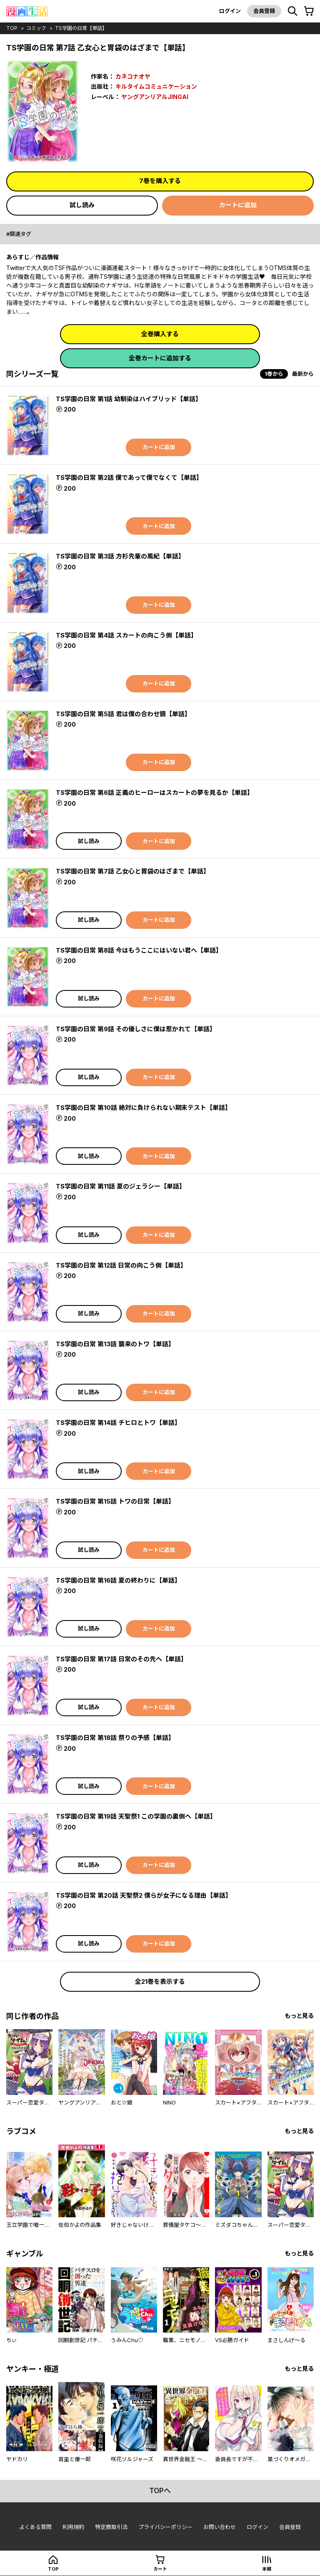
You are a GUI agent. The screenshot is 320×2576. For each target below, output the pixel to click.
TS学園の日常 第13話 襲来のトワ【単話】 (115, 1344)
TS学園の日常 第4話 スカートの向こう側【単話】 (126, 635)
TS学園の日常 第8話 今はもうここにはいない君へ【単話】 (139, 950)
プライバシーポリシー (165, 2527)
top (12, 28)
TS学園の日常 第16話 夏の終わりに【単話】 (118, 1580)
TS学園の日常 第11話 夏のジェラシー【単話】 (120, 1186)
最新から (303, 373)
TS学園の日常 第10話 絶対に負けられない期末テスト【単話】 (143, 1108)
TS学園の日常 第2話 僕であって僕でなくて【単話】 (129, 477)
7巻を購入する (160, 181)
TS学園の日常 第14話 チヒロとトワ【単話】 (118, 1423)
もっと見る (299, 2015)
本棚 (266, 2569)
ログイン (230, 10)
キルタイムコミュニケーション (156, 86)
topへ (160, 2491)
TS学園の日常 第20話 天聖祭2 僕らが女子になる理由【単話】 (144, 1895)
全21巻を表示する (160, 1981)
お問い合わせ (219, 2527)
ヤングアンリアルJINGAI (154, 96)
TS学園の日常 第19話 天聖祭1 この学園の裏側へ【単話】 (136, 1816)
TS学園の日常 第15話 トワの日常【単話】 (115, 1501)
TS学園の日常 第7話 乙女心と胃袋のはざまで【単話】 (133, 871)
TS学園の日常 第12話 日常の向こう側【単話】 (121, 1265)
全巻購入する (160, 334)
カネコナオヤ (132, 76)
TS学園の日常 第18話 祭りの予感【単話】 (115, 1738)
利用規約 (73, 2527)
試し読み (82, 205)
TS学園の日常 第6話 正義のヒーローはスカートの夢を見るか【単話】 (154, 793)
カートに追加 (238, 205)
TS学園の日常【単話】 (81, 28)
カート (160, 2569)
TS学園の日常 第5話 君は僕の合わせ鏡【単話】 (123, 714)
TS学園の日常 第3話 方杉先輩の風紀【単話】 (120, 556)
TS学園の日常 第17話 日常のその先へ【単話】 (121, 1659)
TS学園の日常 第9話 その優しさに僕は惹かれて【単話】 (136, 1029)
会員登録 (264, 10)
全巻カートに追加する (160, 358)
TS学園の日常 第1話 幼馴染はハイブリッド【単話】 (129, 399)
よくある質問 (35, 2527)
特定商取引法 (111, 2527)
